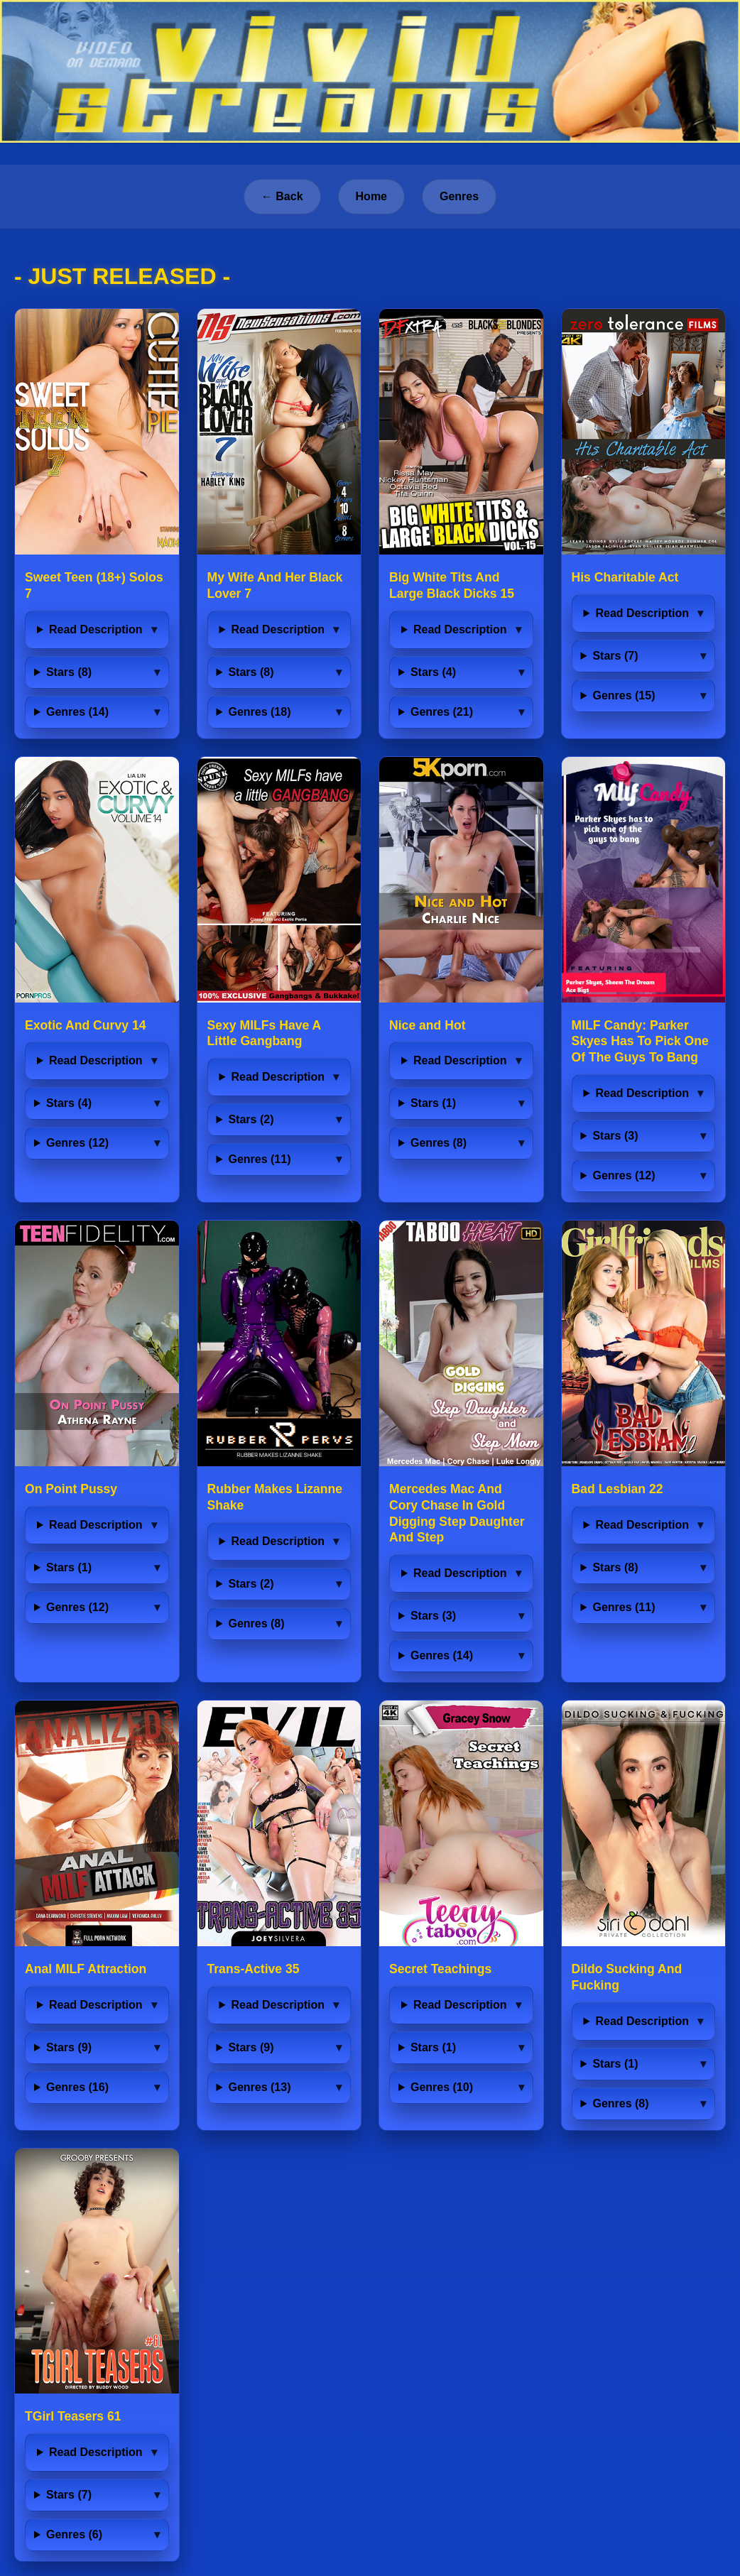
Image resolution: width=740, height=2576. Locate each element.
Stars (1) (433, 1103)
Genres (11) (259, 1159)
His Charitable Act (625, 577)
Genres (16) (77, 2087)
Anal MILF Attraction (85, 1969)
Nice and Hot (427, 1025)
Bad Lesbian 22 (617, 1489)
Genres (459, 196)
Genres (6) (74, 2534)
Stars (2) (250, 1119)
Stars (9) (69, 2047)
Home (371, 196)
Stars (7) (615, 656)
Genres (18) (259, 712)
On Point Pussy (71, 1489)
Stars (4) (433, 672)
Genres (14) (77, 712)
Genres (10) (441, 2087)
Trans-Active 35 (253, 1969)
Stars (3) (615, 1136)
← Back (282, 196)
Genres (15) (623, 695)
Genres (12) (77, 1143)
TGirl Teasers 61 (73, 2416)
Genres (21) (441, 712)
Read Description (96, 629)
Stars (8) (69, 672)
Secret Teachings (440, 1969)
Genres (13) (259, 2087)
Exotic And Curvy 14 (85, 1025)
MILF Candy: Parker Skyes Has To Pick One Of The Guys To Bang (640, 1041)
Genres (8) (438, 1143)
